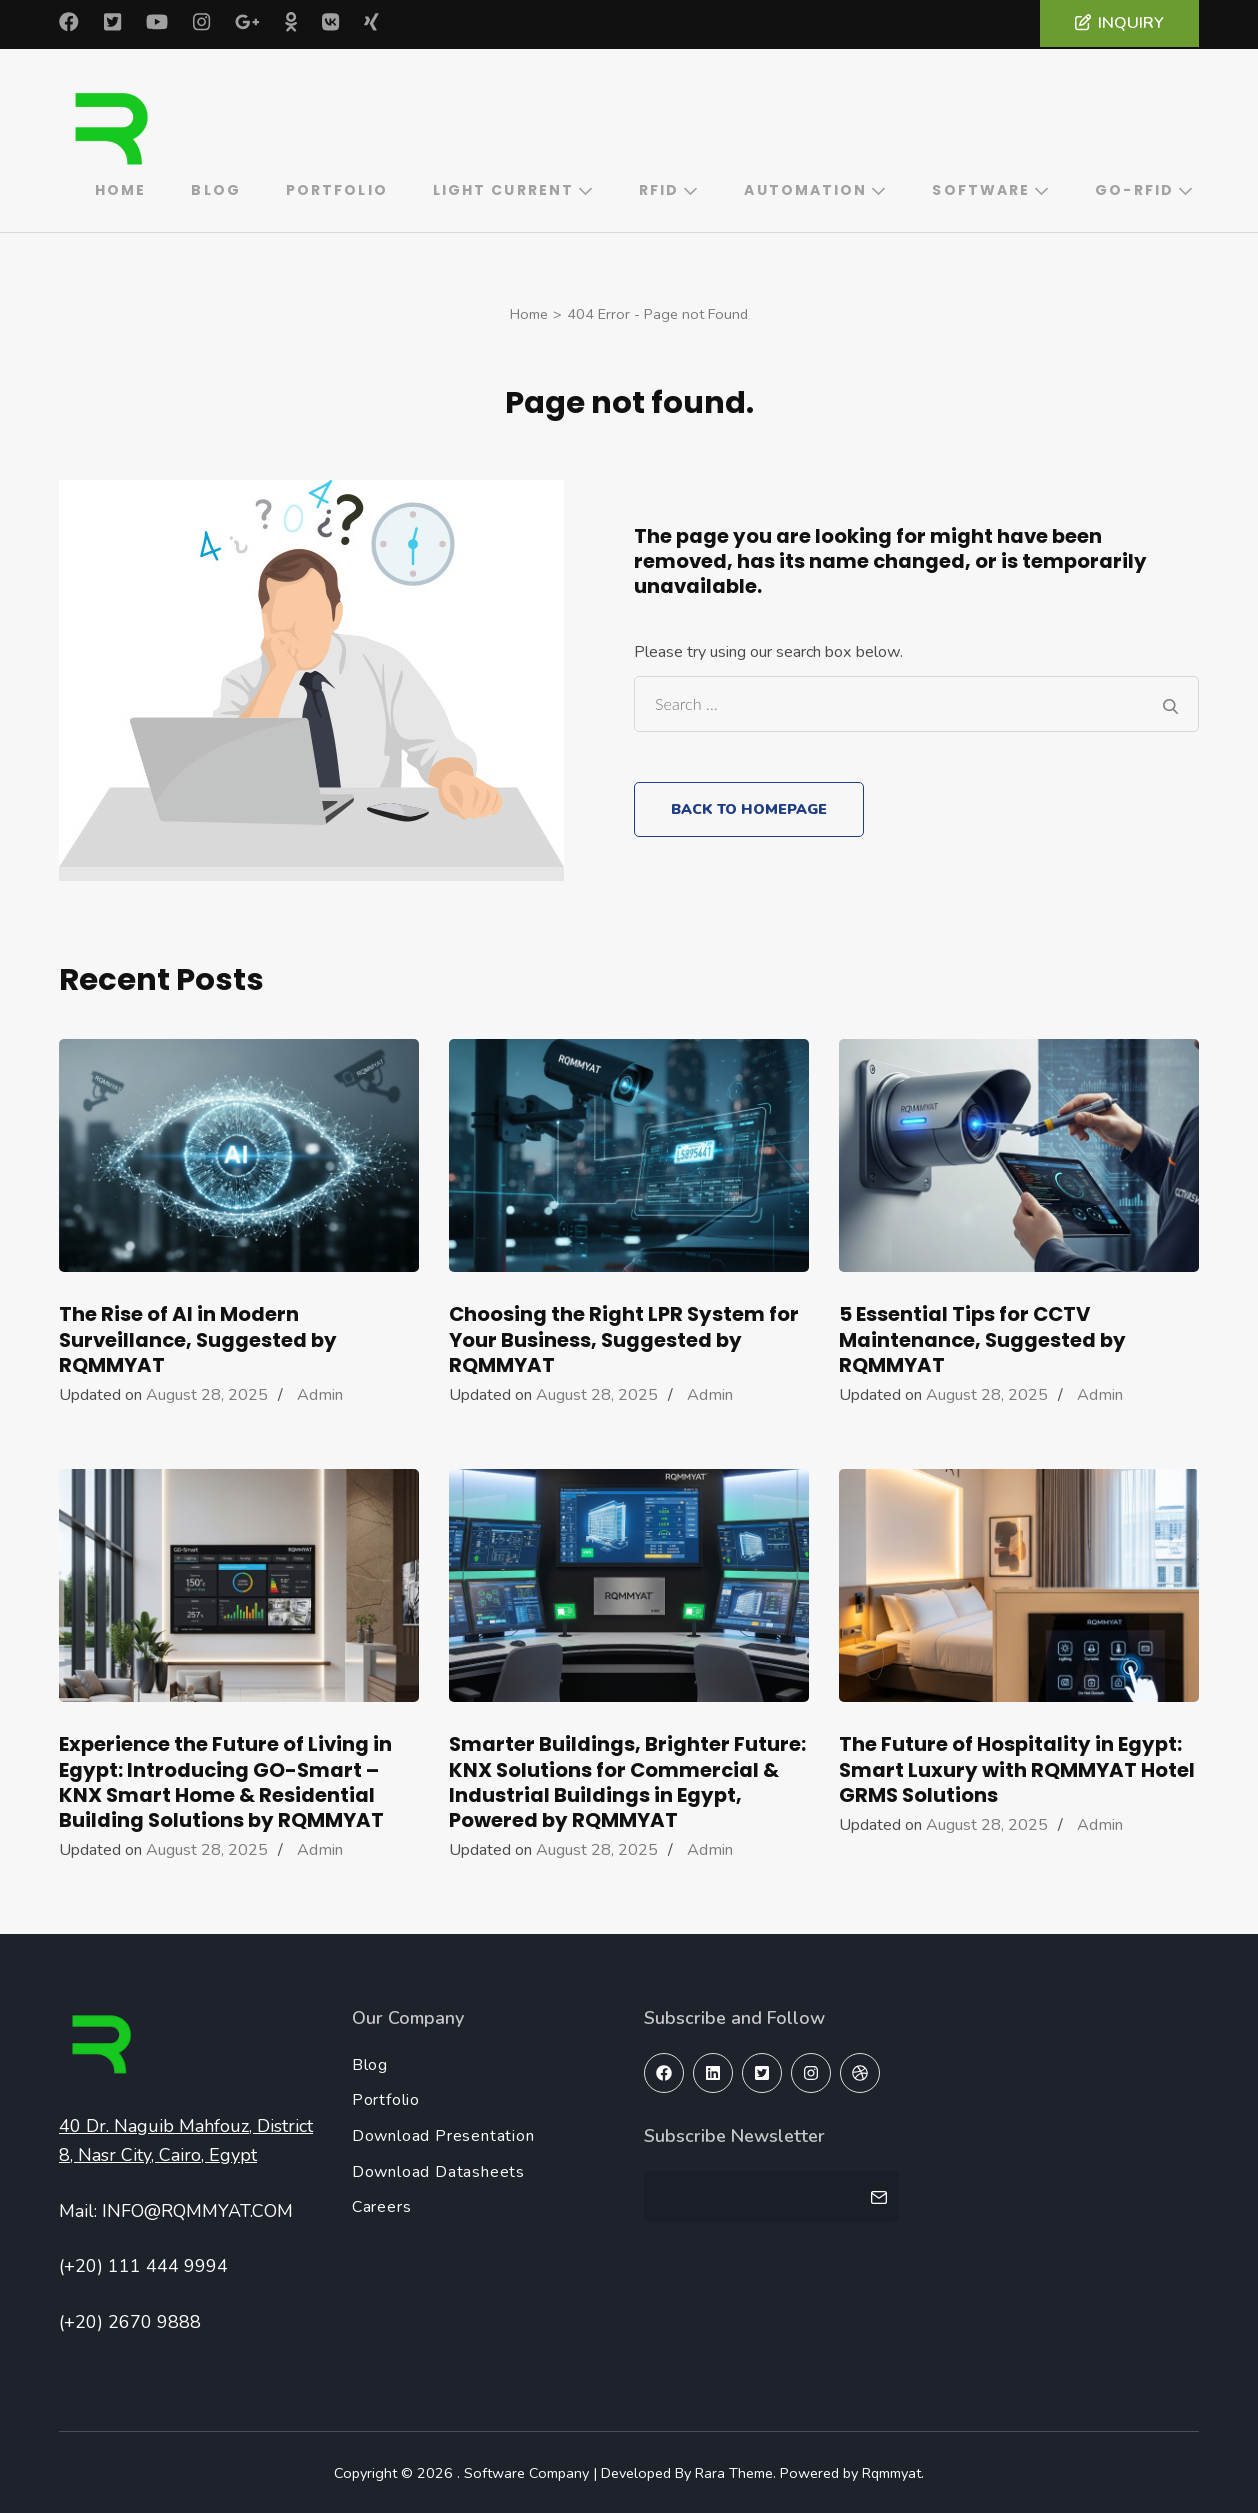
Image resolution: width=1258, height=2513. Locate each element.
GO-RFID (1134, 188)
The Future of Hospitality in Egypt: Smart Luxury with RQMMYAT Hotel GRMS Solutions (1017, 1767)
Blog (215, 188)
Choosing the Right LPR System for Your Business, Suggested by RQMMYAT (624, 1337)
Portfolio (337, 188)
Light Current (503, 188)
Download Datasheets (438, 2170)
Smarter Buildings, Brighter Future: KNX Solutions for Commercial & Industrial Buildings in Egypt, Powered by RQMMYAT (627, 1780)
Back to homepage (747, 807)
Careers (383, 2205)
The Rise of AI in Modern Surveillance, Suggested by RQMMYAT (198, 1337)
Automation (805, 188)
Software (981, 188)
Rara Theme (728, 2471)
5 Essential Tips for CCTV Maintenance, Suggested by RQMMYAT (982, 1337)
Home (120, 188)
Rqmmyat (887, 2471)
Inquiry (1119, 23)
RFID (659, 188)
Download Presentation (443, 2134)
